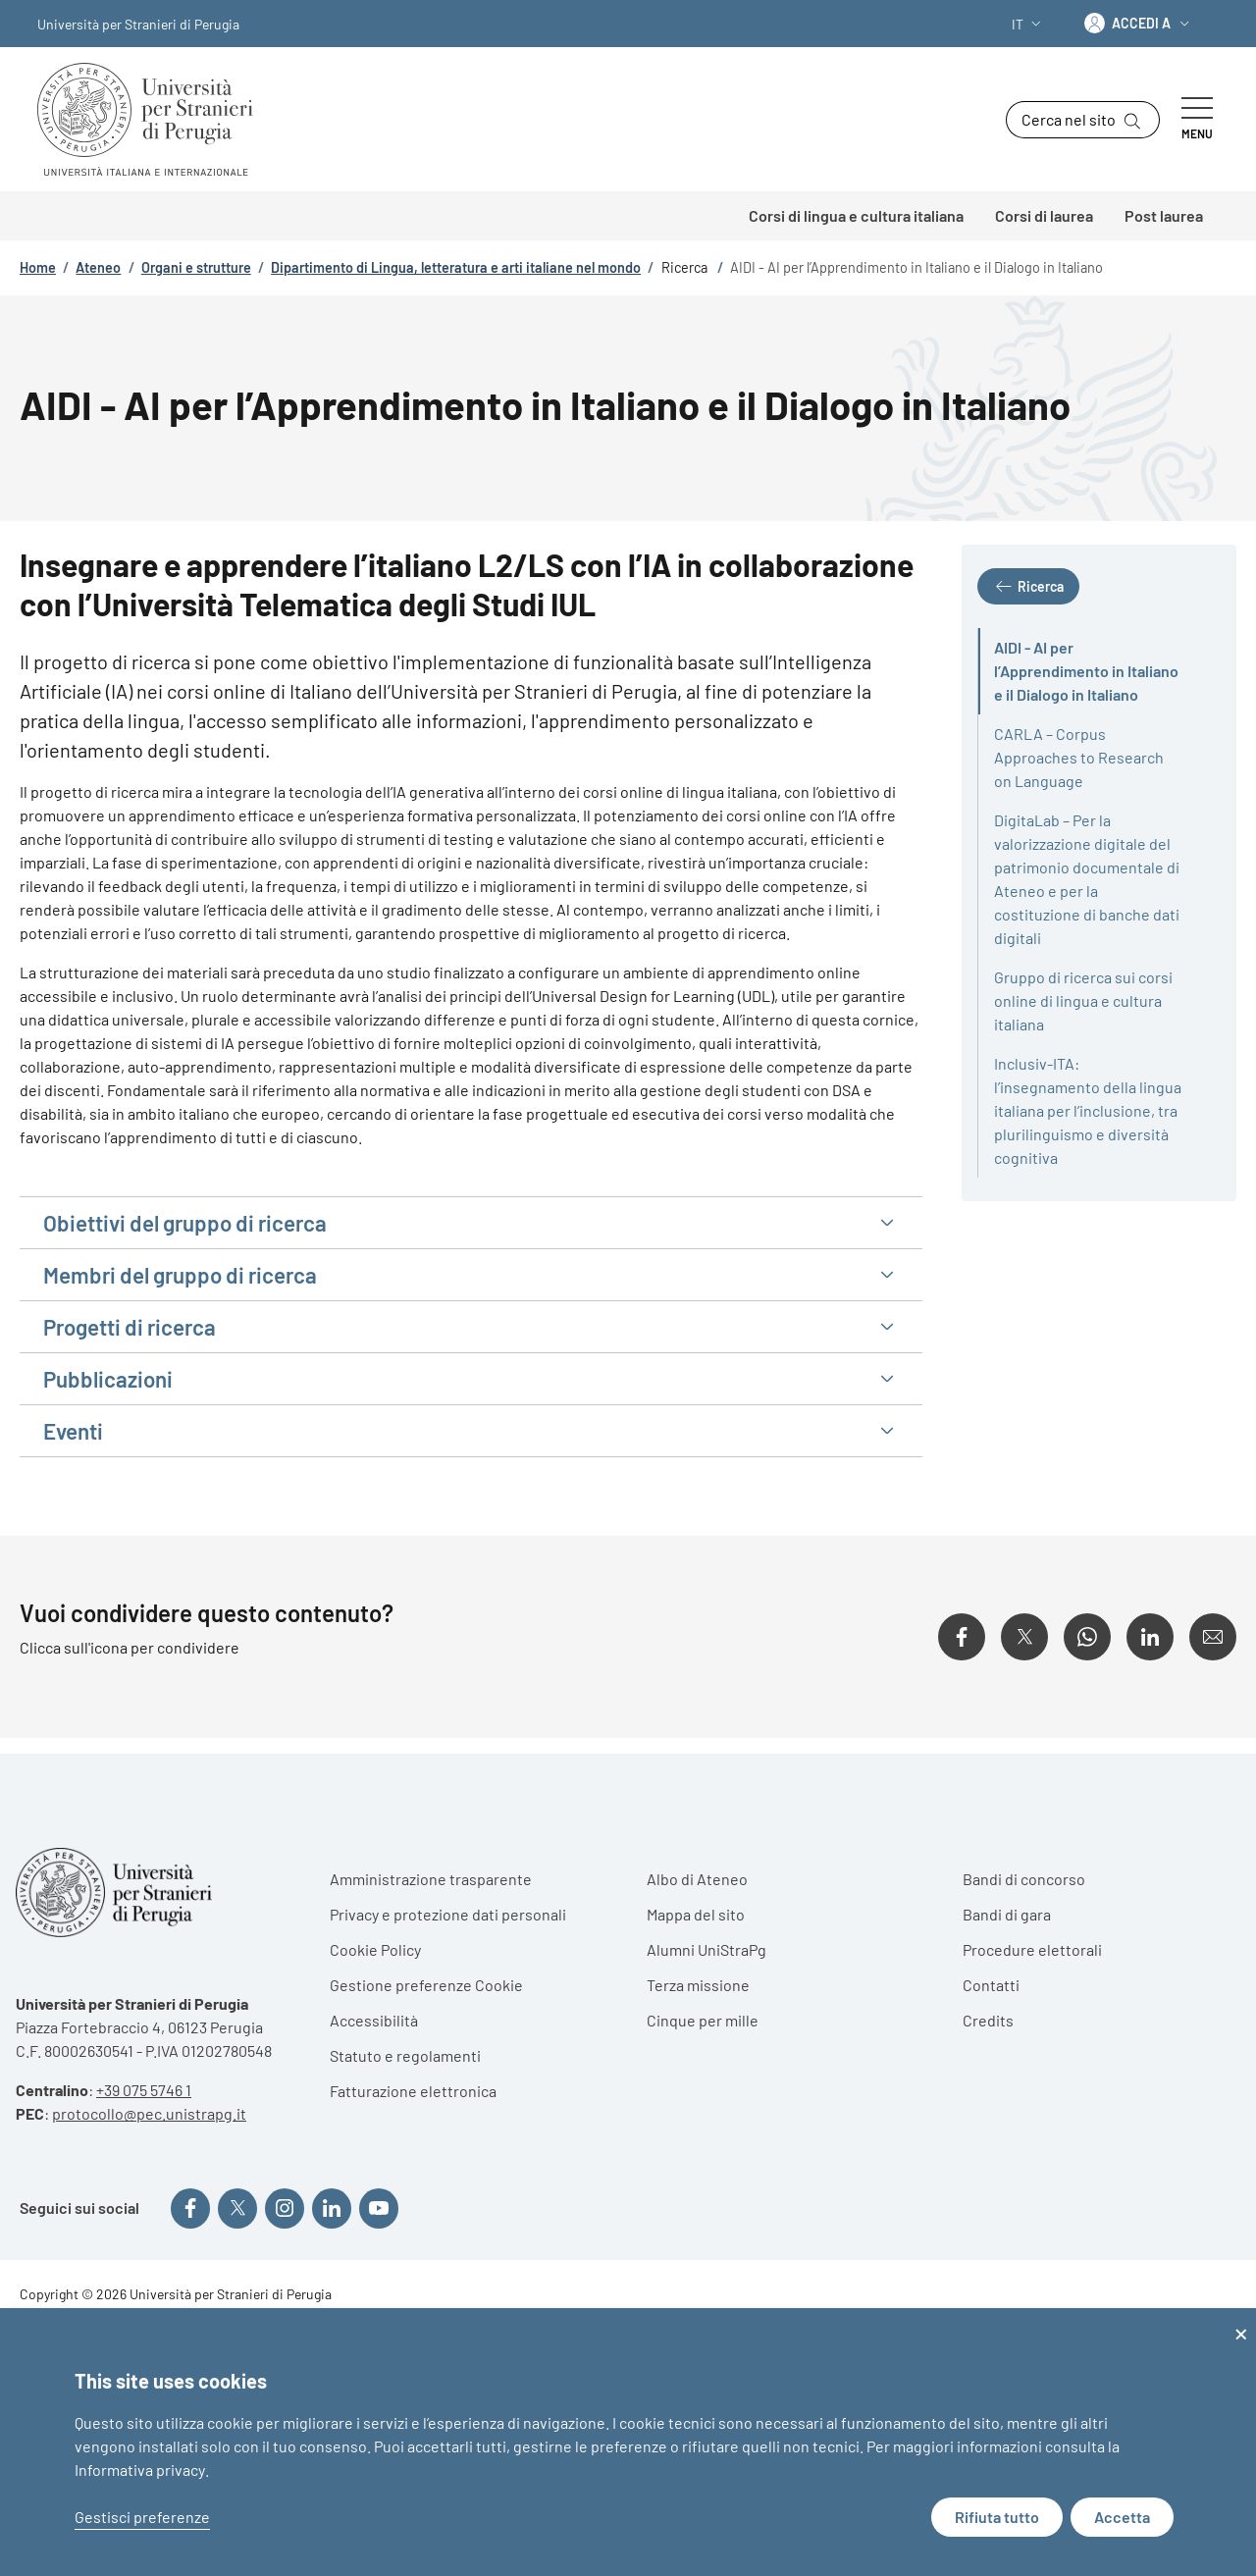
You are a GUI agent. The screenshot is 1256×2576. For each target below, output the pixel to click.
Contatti (991, 1984)
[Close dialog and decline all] (1241, 2320)
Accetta (1122, 2516)
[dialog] (628, 2442)
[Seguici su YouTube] (378, 2208)
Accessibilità (374, 2020)
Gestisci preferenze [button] (142, 2516)
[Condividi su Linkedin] (1150, 1636)
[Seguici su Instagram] (284, 2208)
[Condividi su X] (1024, 1636)
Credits (988, 2020)
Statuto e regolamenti (405, 2055)
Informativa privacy (140, 2469)
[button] (1028, 24)
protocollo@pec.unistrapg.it (149, 2113)
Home (38, 267)
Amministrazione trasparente (431, 1878)
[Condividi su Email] (1212, 1636)
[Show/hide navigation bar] (1197, 119)
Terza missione (698, 1984)
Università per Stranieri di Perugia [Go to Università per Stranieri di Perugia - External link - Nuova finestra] (138, 24)
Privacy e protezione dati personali (448, 1914)
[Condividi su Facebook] (961, 1636)
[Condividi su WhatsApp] (1087, 1636)
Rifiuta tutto (997, 2516)
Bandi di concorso (1024, 1878)
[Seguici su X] (237, 2208)
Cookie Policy (375, 1949)
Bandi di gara (1007, 1914)
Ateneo (98, 267)
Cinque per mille (703, 2020)
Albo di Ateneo (697, 1878)
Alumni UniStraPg (706, 1949)
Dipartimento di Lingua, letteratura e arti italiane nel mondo (456, 267)
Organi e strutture (196, 267)
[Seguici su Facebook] (190, 2208)
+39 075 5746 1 (143, 2089)
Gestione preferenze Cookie (426, 1984)
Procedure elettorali (1032, 1949)
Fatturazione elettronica (413, 2090)
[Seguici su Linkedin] (331, 2208)
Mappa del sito (696, 1914)
